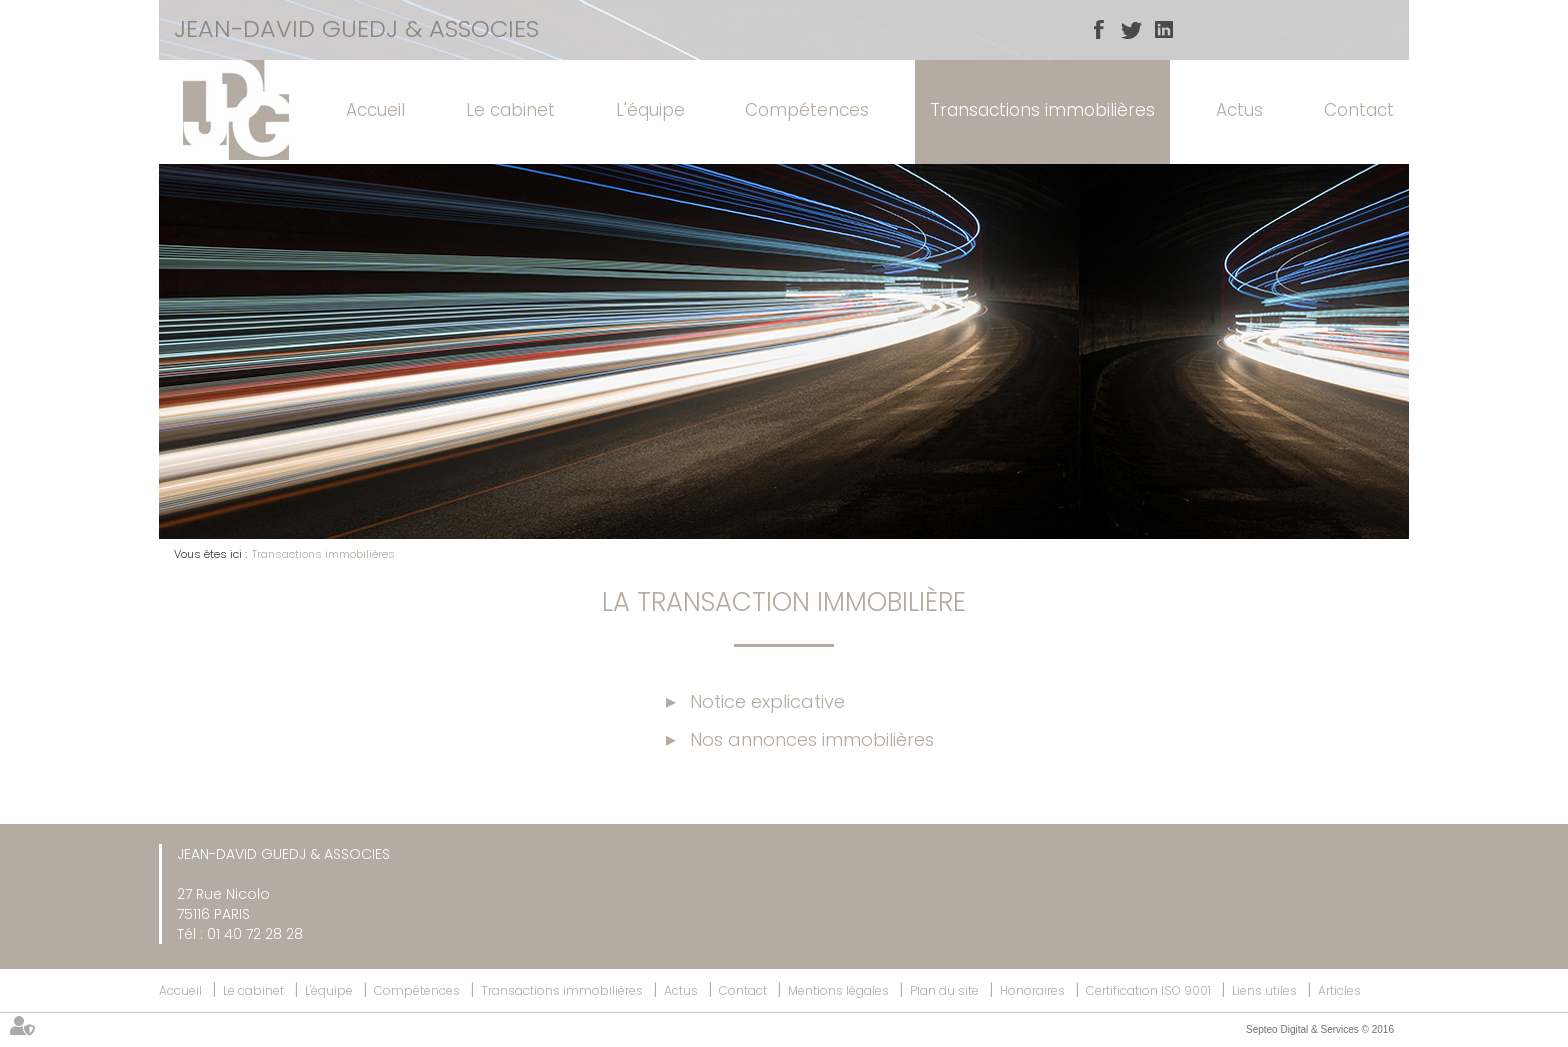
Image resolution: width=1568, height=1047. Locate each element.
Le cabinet (510, 110)
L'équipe (650, 110)
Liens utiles (1264, 990)
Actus (1239, 110)
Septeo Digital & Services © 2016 (1320, 1029)
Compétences (807, 110)
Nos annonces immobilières (812, 739)
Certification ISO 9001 (1148, 990)
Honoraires (1032, 990)
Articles (1339, 990)
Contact (1359, 110)
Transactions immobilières (1042, 110)
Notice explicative (767, 701)
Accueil (375, 110)
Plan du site (944, 990)
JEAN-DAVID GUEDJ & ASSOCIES (356, 28)
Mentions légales (838, 990)
